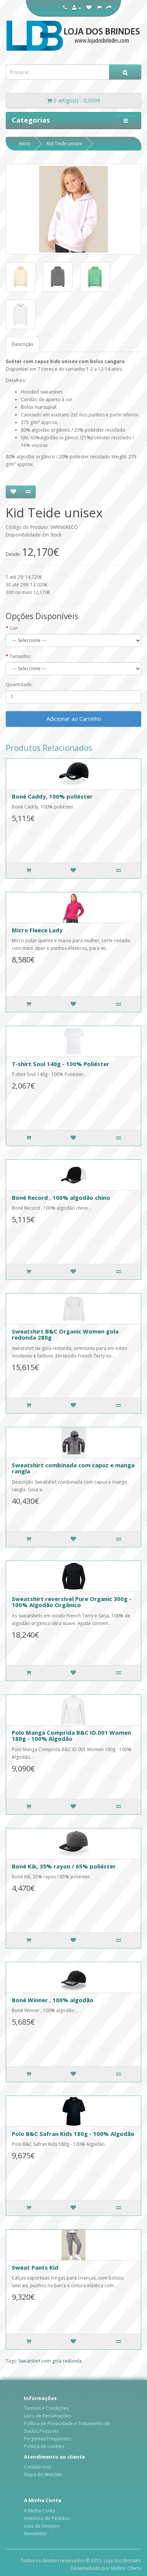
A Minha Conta (39, 2510)
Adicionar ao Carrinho (73, 718)
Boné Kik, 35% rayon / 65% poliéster (64, 1866)
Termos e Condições (46, 2408)
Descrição (22, 344)
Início (24, 143)
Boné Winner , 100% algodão (52, 2000)
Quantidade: (19, 684)
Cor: (14, 628)
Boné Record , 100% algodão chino (61, 1197)
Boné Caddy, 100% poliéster (52, 796)
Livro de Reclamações (47, 2416)
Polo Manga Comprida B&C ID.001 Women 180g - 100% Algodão (71, 1736)
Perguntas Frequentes (47, 2438)
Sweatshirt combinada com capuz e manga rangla (73, 1468)
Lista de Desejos (41, 2526)
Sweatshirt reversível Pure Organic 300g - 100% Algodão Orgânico (71, 1602)
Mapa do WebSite (43, 2474)
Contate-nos (37, 2467)
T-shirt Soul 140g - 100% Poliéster (60, 1064)
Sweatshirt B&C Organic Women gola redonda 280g (65, 1334)
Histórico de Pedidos (47, 2518)
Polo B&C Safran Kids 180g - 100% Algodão (73, 2133)
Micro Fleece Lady (37, 930)
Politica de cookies (44, 2446)
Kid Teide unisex (64, 143)
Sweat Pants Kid (35, 2267)
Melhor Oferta (126, 2568)
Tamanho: (20, 656)
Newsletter (35, 2533)
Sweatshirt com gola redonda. (50, 2361)
